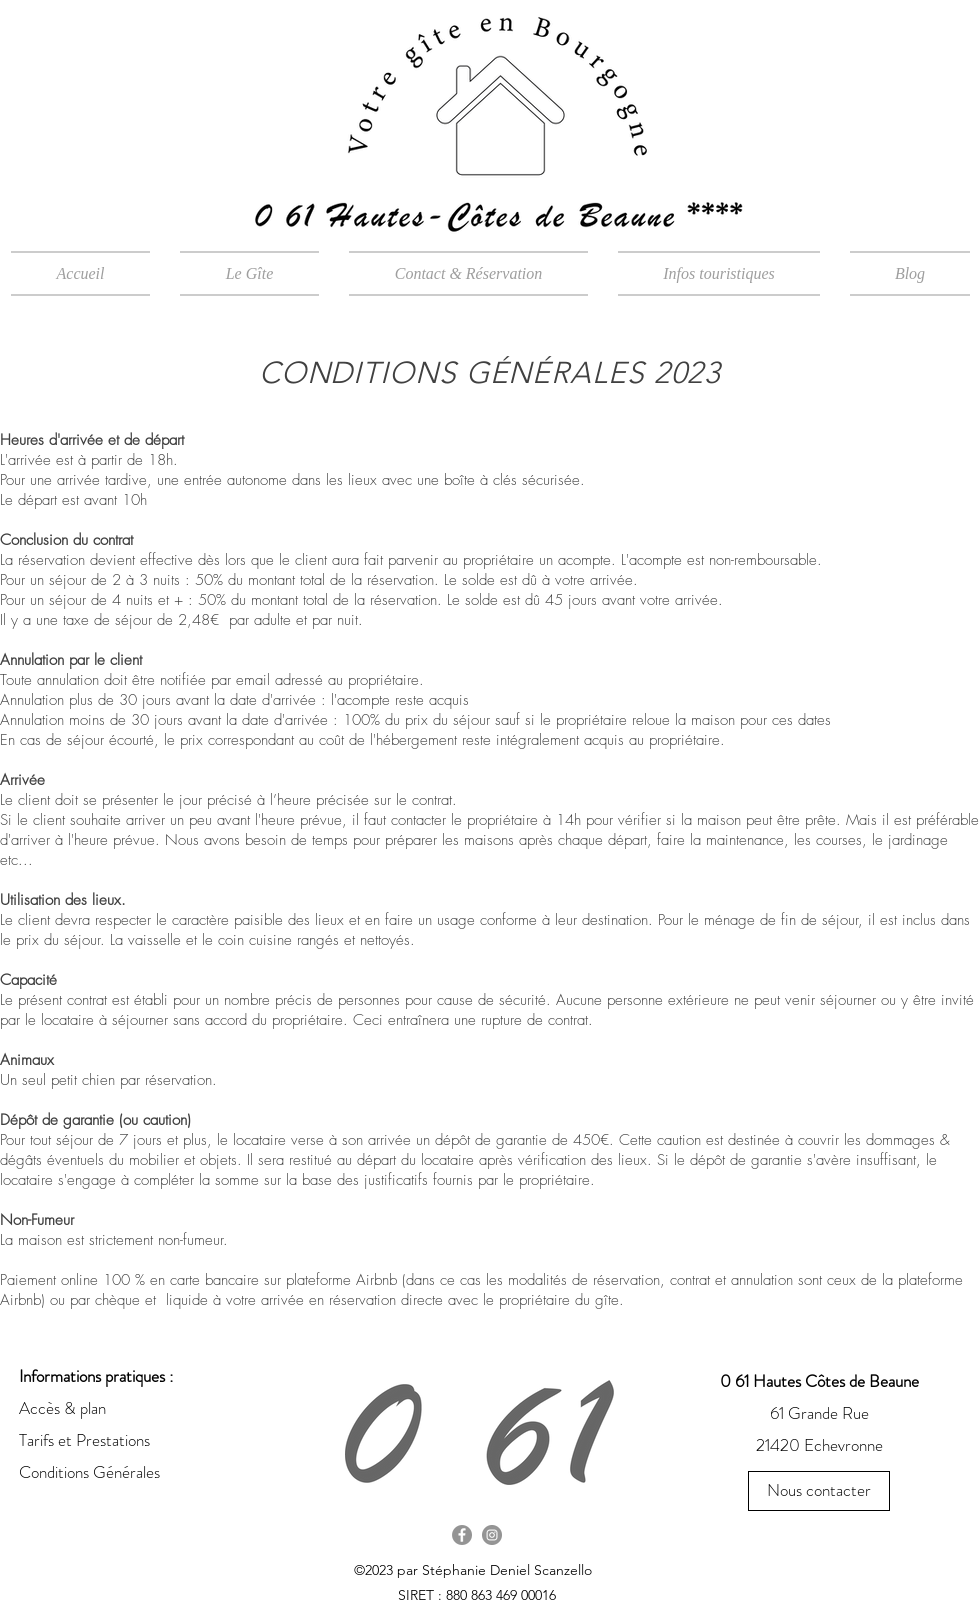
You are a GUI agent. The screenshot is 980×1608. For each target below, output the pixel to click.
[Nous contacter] (819, 1491)
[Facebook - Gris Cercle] (462, 1535)
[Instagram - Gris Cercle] (492, 1535)
